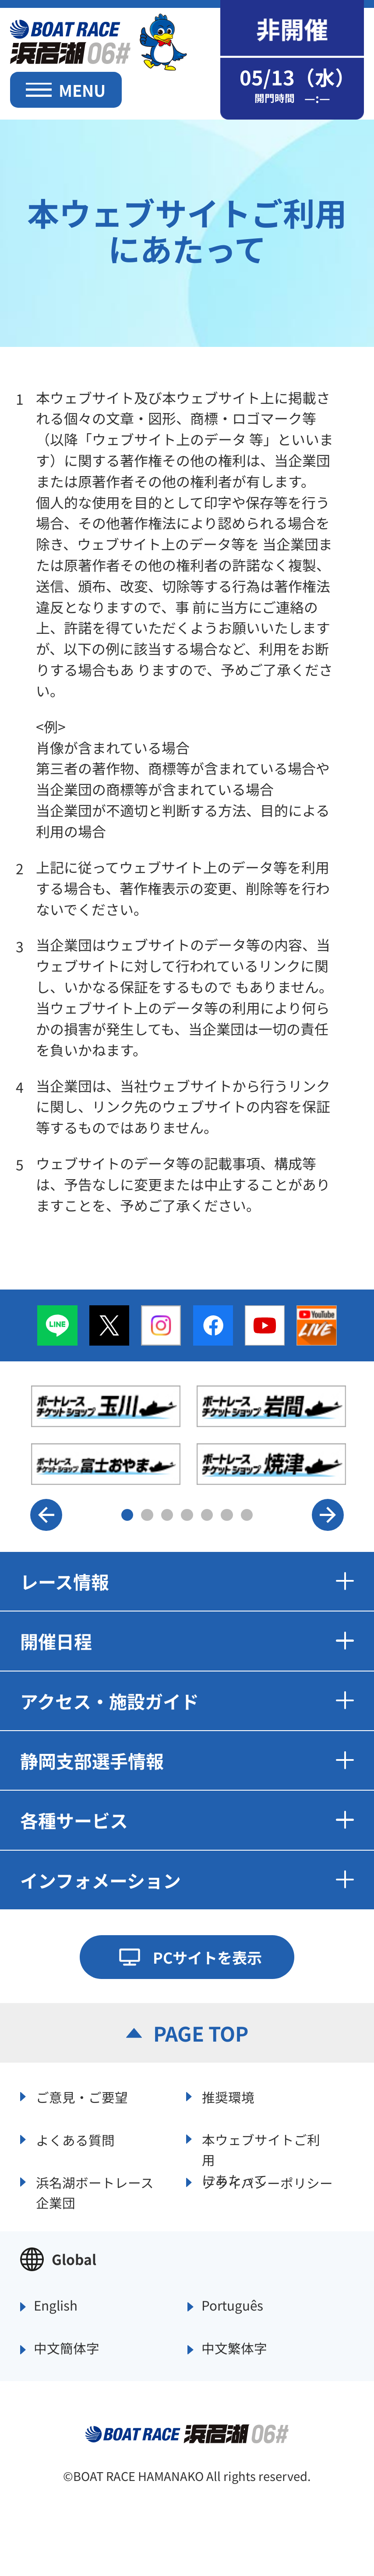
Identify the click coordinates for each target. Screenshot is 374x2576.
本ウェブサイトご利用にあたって (261, 2148)
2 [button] (147, 1515)
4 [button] (187, 1515)
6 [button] (227, 1515)
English (56, 2306)
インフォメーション (187, 1880)
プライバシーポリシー (267, 2182)
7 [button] (247, 1515)
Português (232, 2306)
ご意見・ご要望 (82, 2097)
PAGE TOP (200, 2032)
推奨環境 (228, 2097)
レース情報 (187, 1581)
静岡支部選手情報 (187, 1760)
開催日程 (187, 1641)
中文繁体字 (234, 2348)
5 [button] (207, 1515)
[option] (188, 1435)
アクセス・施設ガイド (187, 1701)
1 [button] (127, 1515)
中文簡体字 (66, 2348)
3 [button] (167, 1515)
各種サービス (187, 1820)
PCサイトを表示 (207, 1957)
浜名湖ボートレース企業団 (95, 2191)
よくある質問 (75, 2140)
